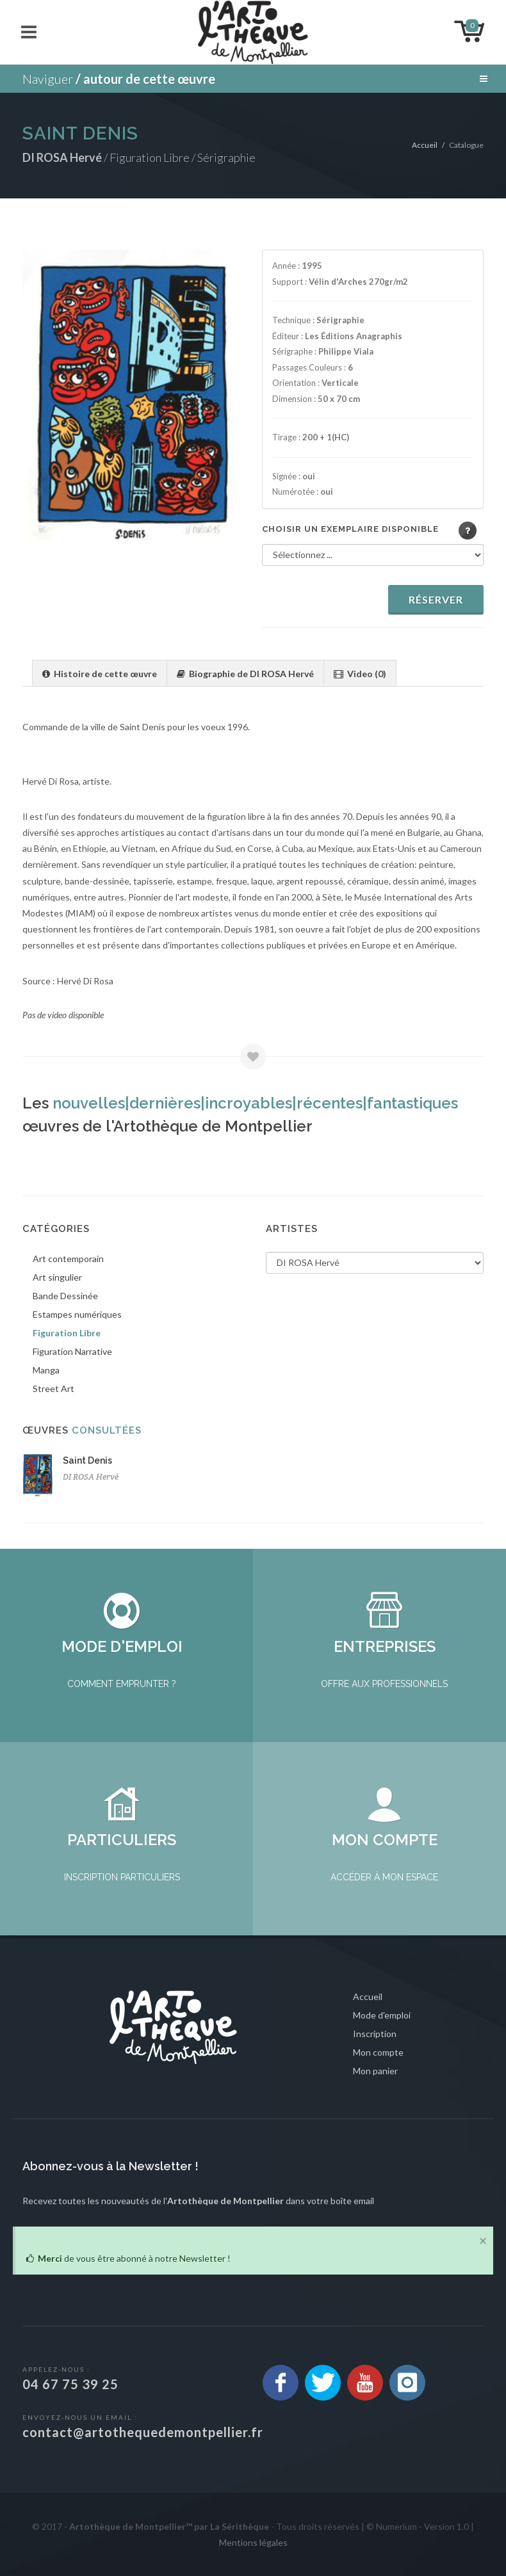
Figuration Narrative (72, 1351)
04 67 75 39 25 (70, 2384)
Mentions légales (253, 2542)
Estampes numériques (77, 1314)
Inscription (374, 2033)
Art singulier (57, 1277)
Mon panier (375, 2070)
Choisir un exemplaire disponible (350, 529)
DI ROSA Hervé (90, 1476)
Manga (46, 1369)
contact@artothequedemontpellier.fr (142, 2432)
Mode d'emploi (382, 2015)
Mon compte (378, 2052)
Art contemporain (68, 1258)
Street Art (53, 1388)
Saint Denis (87, 1460)
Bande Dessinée (65, 1295)
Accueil (424, 145)
